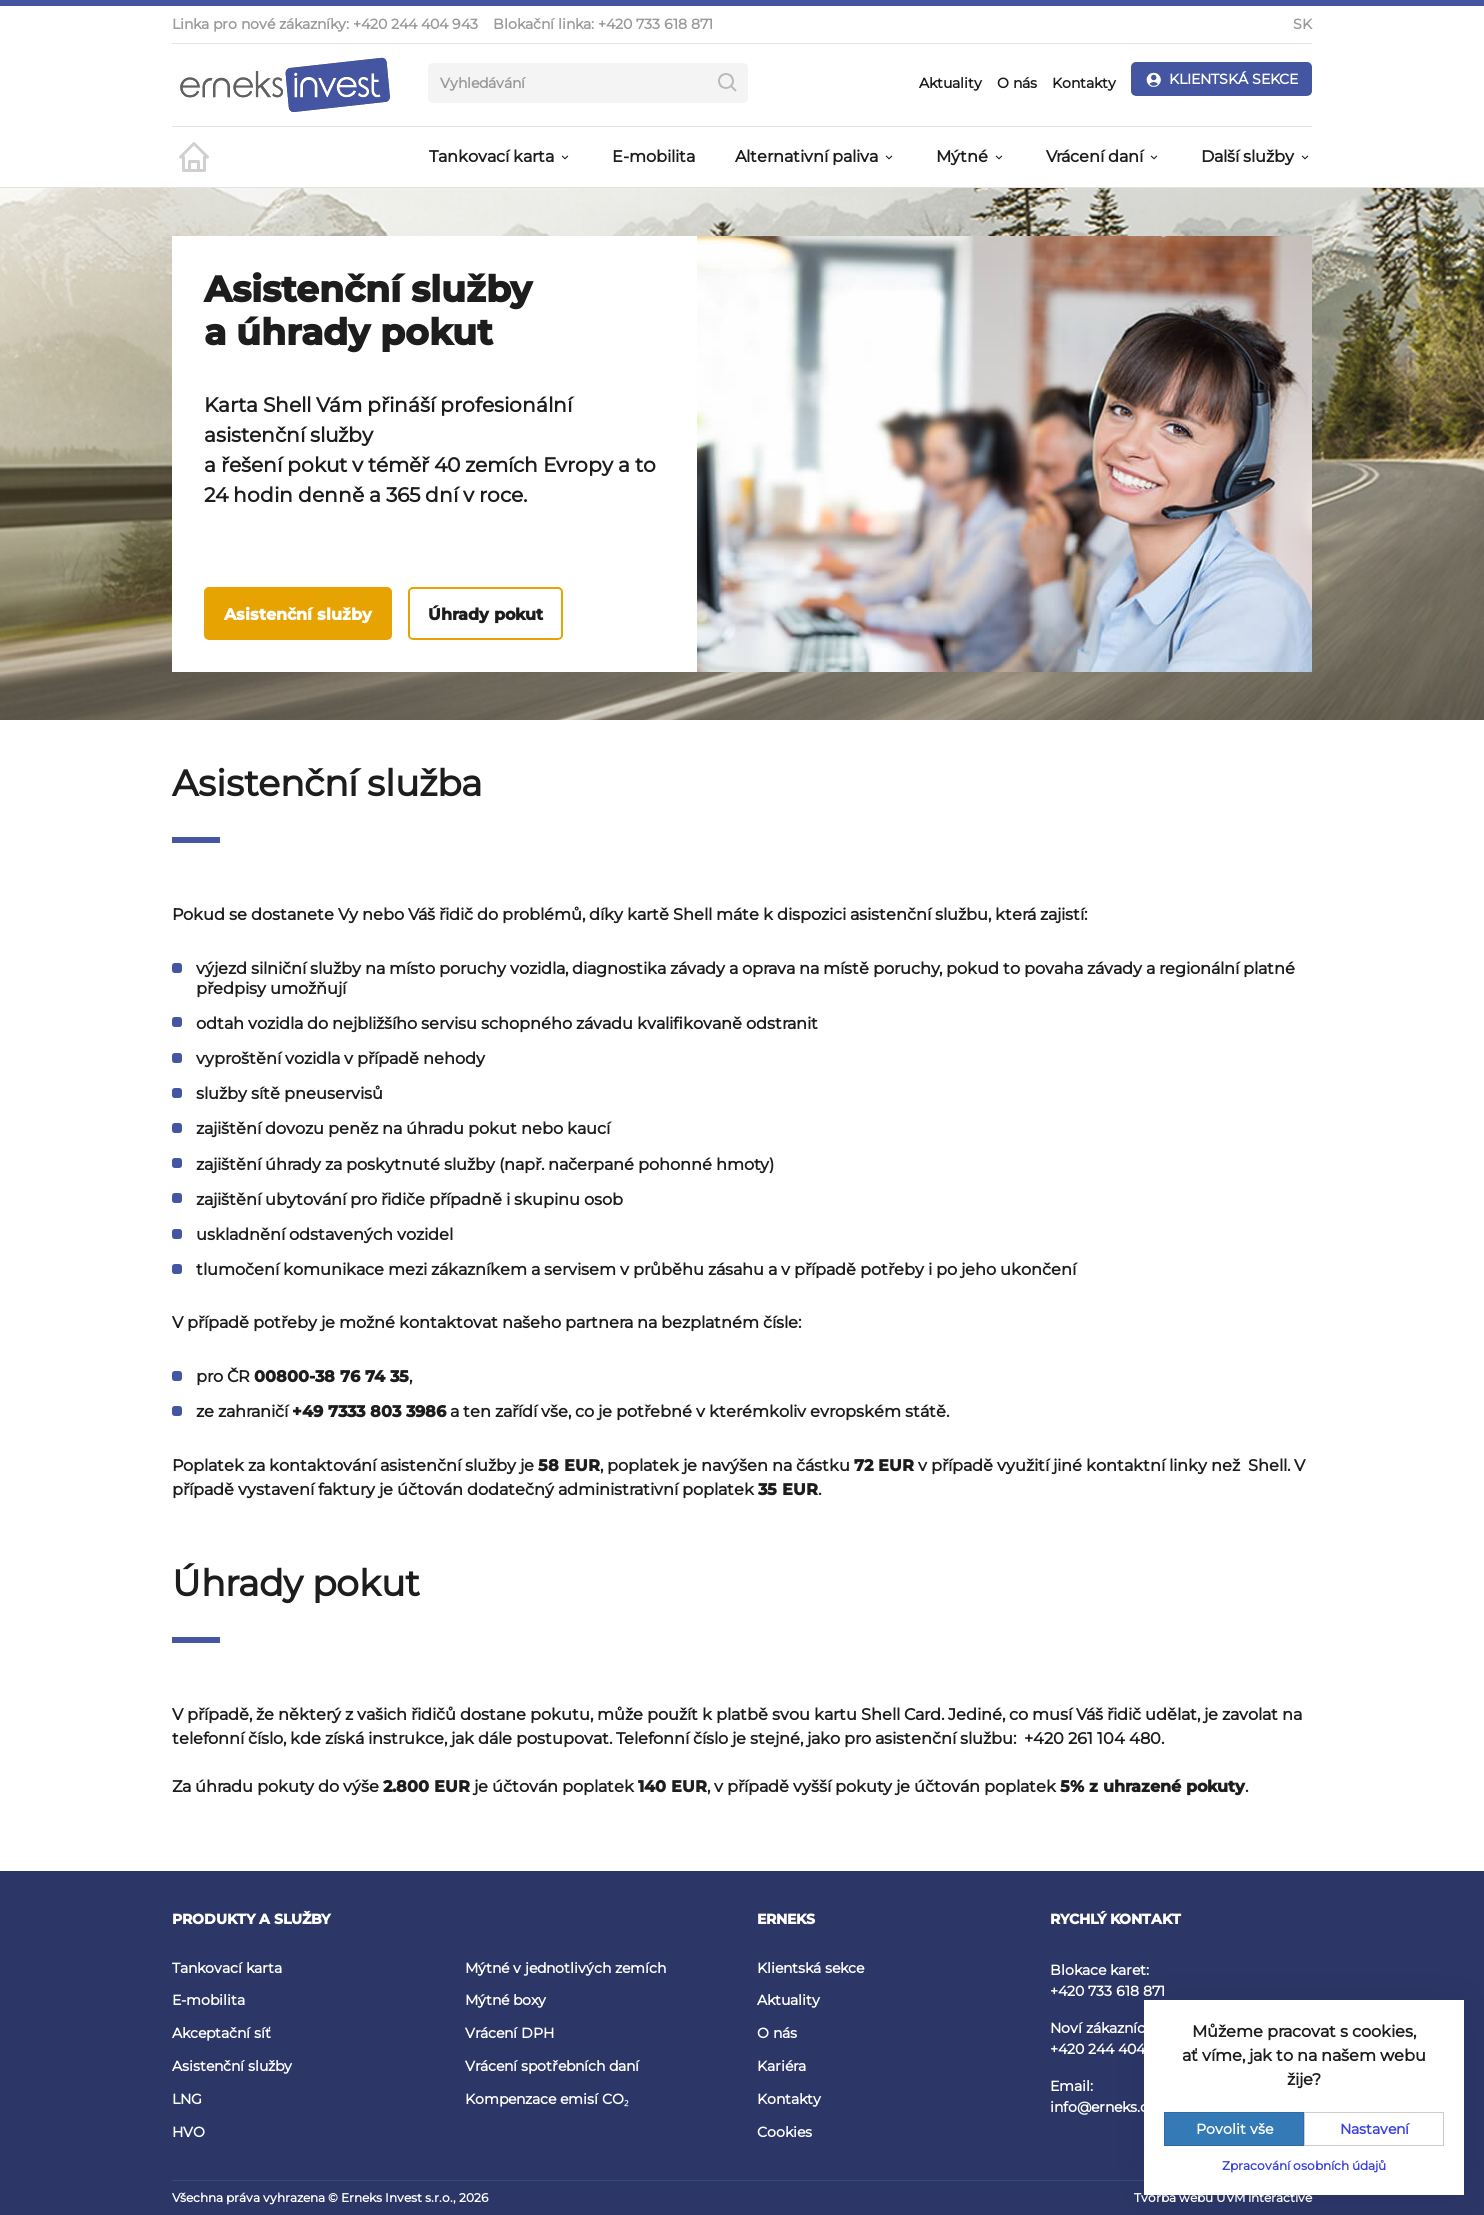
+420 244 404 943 (415, 24)
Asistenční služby (298, 614)
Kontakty (1084, 83)
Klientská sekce (810, 1968)
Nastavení (1374, 2129)
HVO (188, 2132)
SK (1302, 24)
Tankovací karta (227, 1968)
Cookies (784, 2132)
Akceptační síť (221, 2033)
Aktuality (950, 83)
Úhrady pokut (485, 614)
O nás (1017, 83)
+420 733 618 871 (655, 24)
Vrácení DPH (509, 2033)
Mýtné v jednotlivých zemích (565, 1968)
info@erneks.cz (1102, 2107)
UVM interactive (1264, 2197)
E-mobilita (653, 156)
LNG (187, 2099)
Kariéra (781, 2066)
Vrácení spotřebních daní (552, 2066)
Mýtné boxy (505, 2000)
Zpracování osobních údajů (1304, 2165)
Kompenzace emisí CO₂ (547, 2099)
